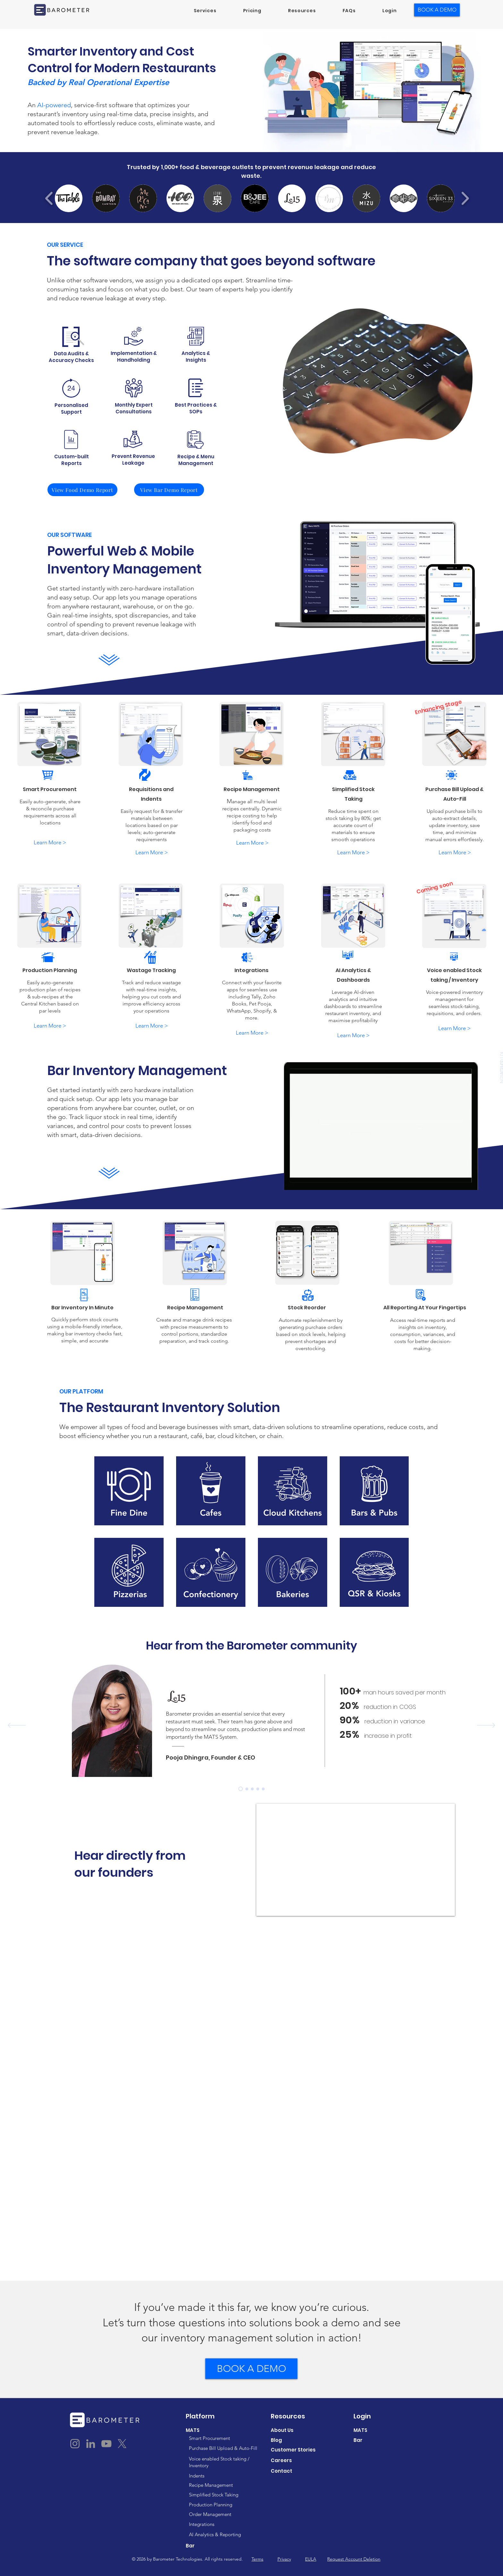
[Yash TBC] (252, 1789)
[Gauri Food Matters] (257, 1789)
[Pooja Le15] (240, 1789)
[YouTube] (106, 2443)
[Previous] (17, 1726)
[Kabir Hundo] (263, 1789)
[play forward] (465, 198)
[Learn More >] (49, 842)
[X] (122, 2443)
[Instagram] (75, 2443)
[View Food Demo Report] (82, 489)
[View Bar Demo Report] (169, 489)
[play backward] (49, 198)
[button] (205, 10)
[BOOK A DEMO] (437, 10)
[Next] (486, 1726)
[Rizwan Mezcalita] (246, 1789)
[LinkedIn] (90, 2443)
